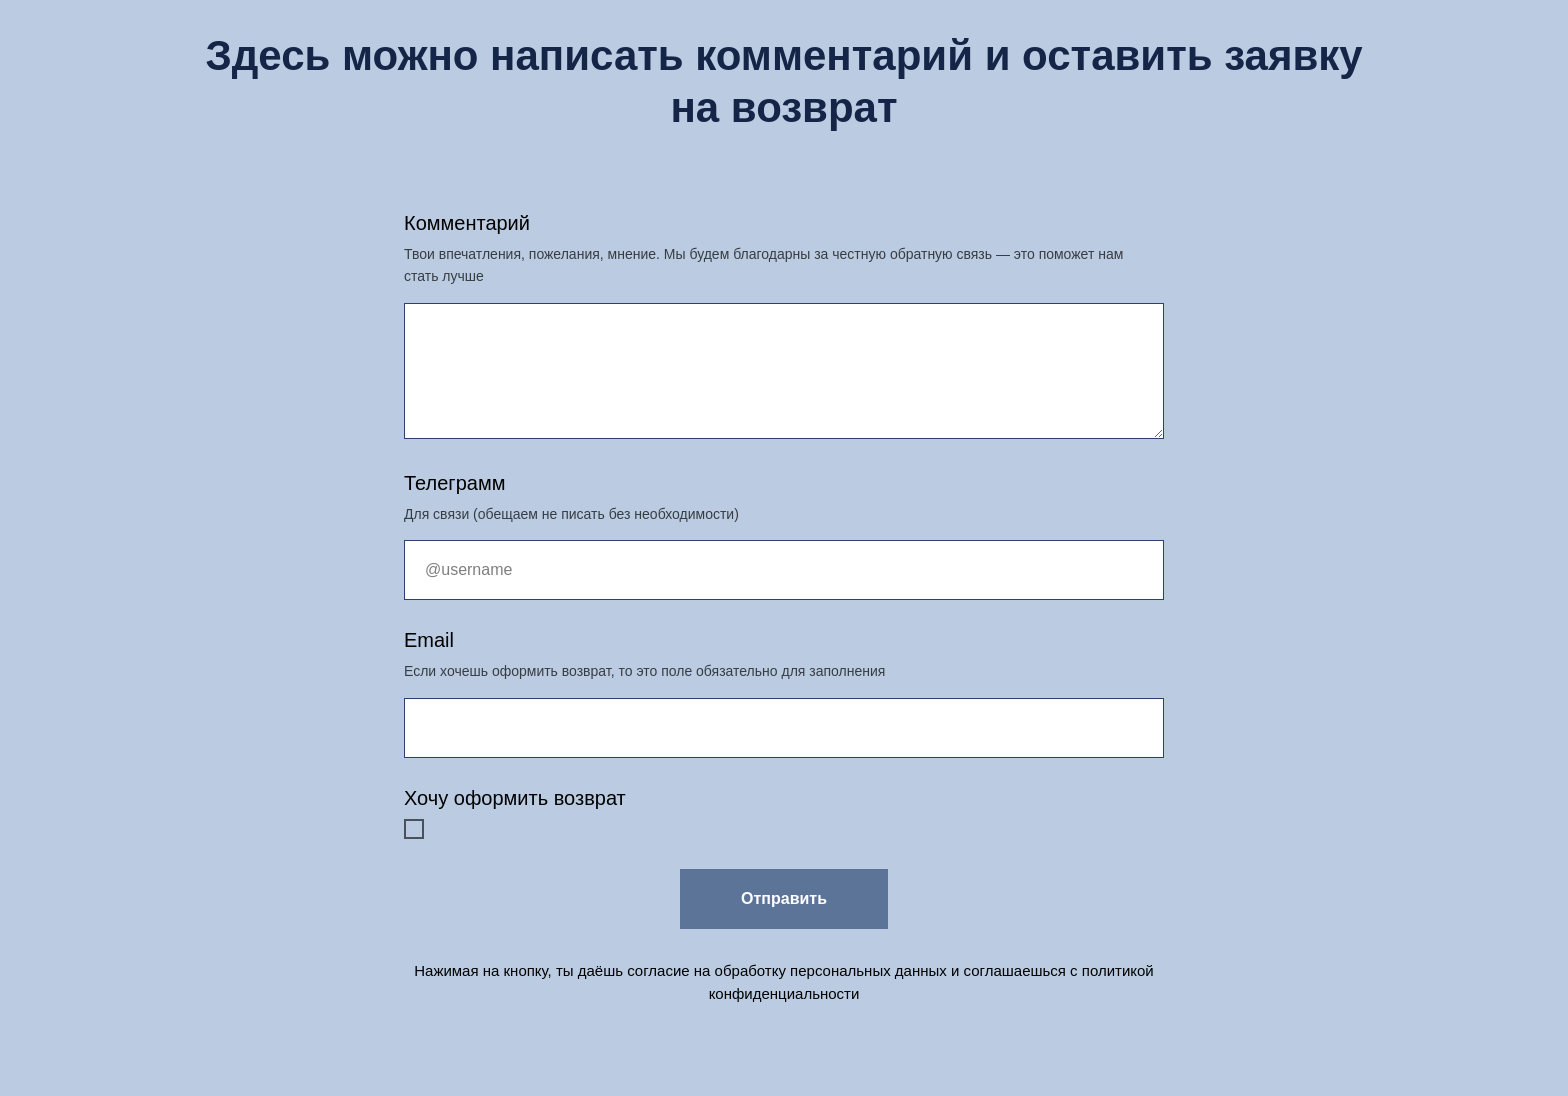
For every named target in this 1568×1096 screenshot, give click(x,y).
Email (429, 640)
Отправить (784, 898)
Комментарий (467, 223)
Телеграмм (454, 483)
